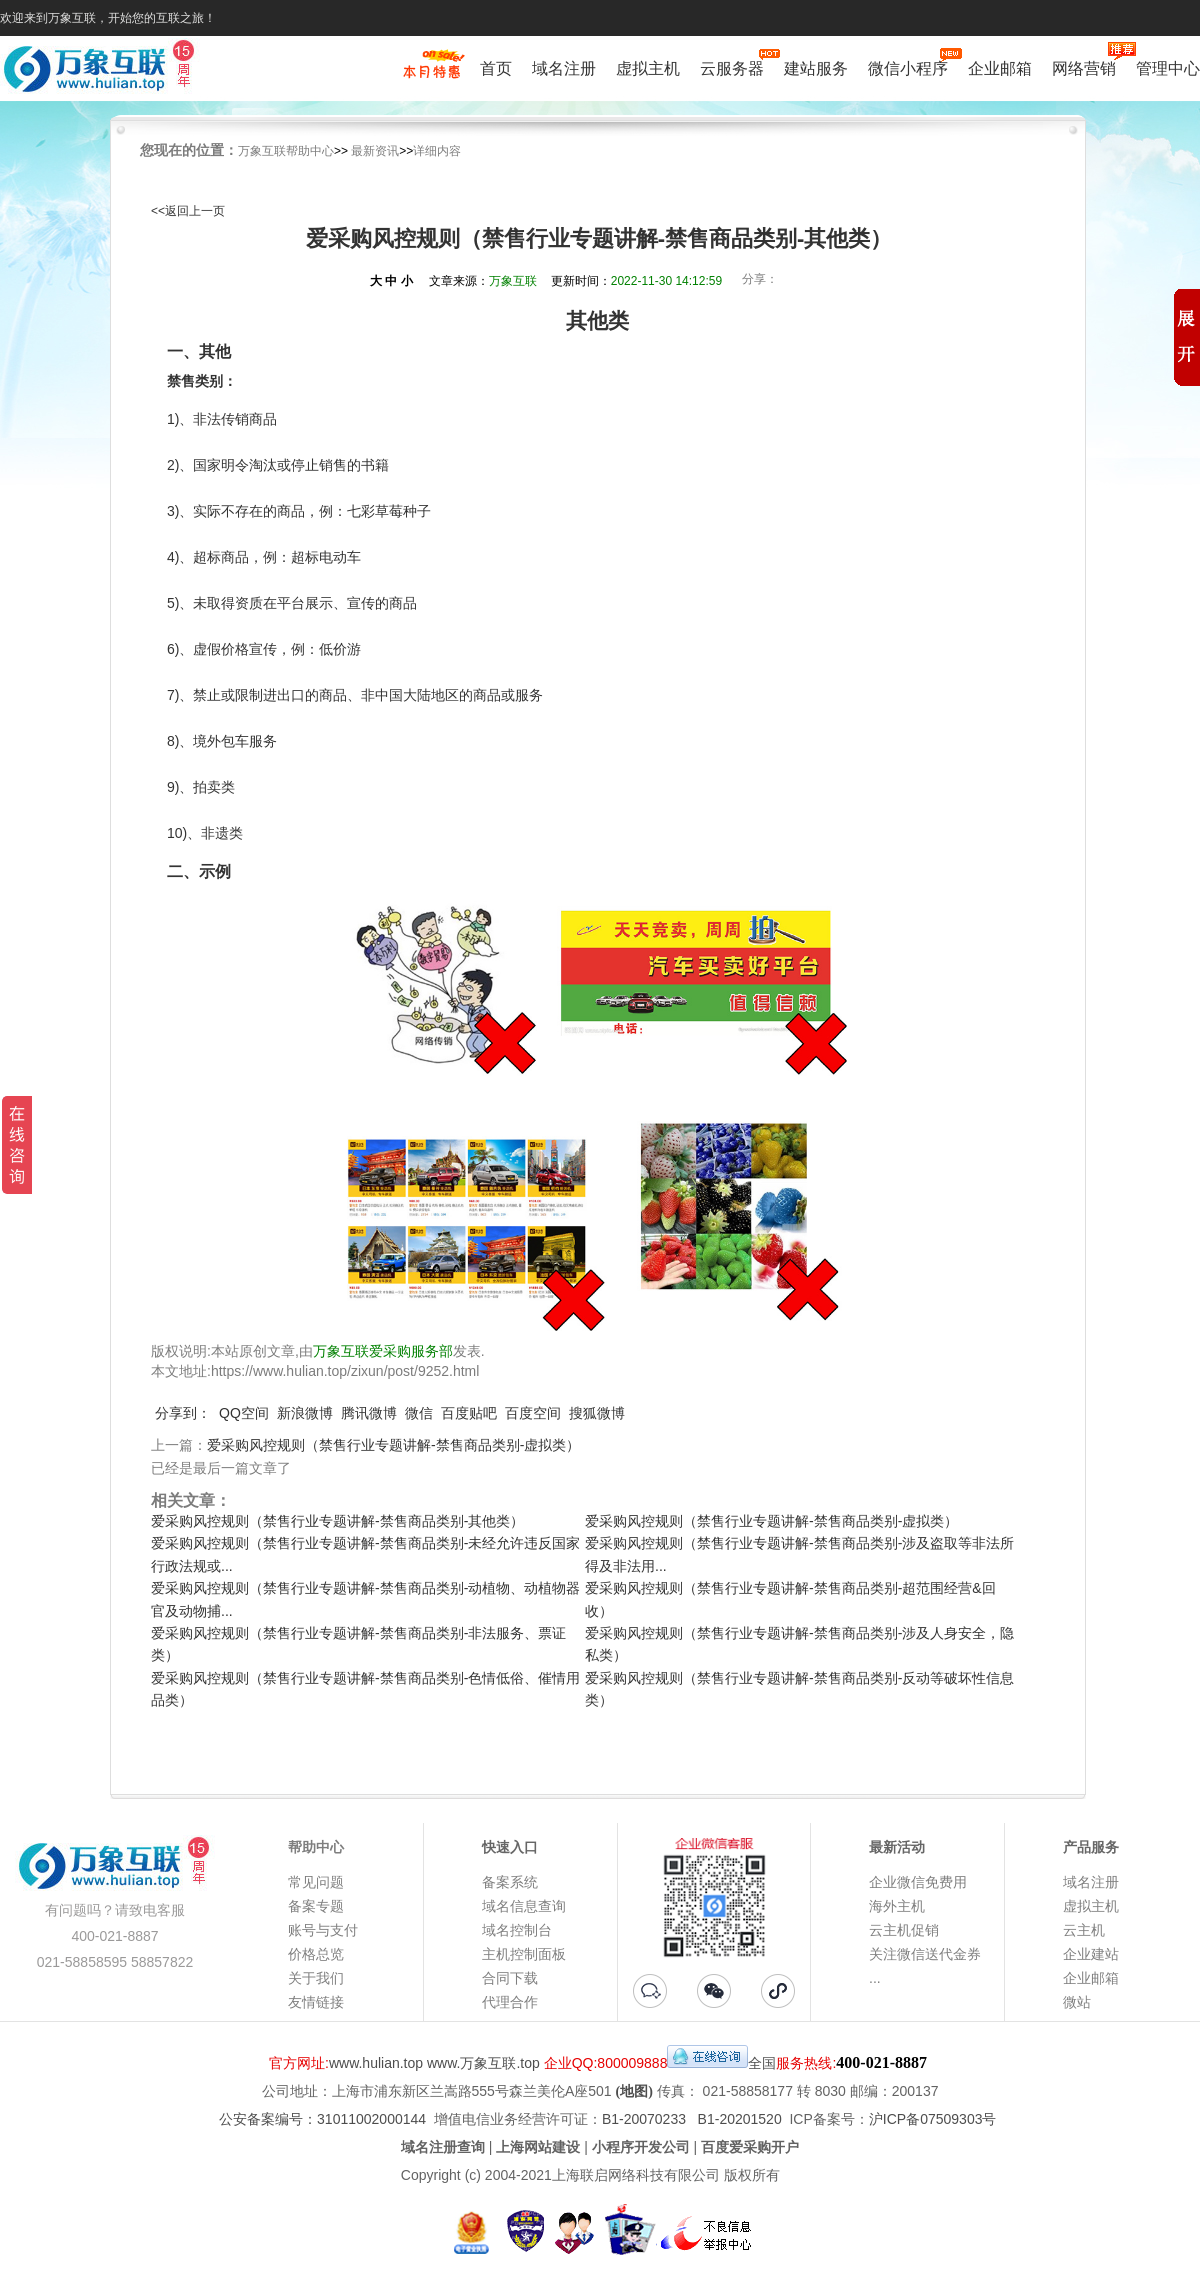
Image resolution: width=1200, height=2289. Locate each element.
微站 (1077, 2002)
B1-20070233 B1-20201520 (692, 2119)
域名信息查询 (524, 1906)
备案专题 (316, 1906)
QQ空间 (244, 1413)
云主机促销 (904, 1930)
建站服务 (816, 68)
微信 (419, 1413)
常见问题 (316, 1882)
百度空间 (533, 1413)
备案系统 (510, 1882)
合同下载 (510, 1978)
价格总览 (316, 1954)
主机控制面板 (524, 1954)
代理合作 (510, 2002)
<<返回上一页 (188, 211)
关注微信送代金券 (925, 1954)
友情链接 (316, 2002)
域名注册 (564, 68)
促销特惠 (431, 73)
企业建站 (1091, 1954)
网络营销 (1084, 66)
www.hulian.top (376, 2063)
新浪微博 (305, 1413)
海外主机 (897, 1906)
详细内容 (437, 151)
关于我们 (316, 1978)
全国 (762, 2063)
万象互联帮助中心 (286, 151)
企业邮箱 (1000, 68)
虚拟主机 (648, 68)
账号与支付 (323, 1930)
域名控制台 (517, 1930)
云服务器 (732, 66)
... (875, 1978)
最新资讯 (375, 151)
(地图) (634, 2091)
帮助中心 (316, 1847)
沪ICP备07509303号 (933, 2119)
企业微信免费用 (918, 1882)
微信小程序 (908, 66)
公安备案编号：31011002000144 (322, 2119)
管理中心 (1168, 68)
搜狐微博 (597, 1413)
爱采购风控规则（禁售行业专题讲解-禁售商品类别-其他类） (337, 1521)
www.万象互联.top (483, 2063)
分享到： (183, 1413)
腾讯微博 (369, 1413)
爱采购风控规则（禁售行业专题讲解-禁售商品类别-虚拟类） (393, 1445)
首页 (496, 68)
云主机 (1084, 1930)
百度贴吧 (469, 1413)
